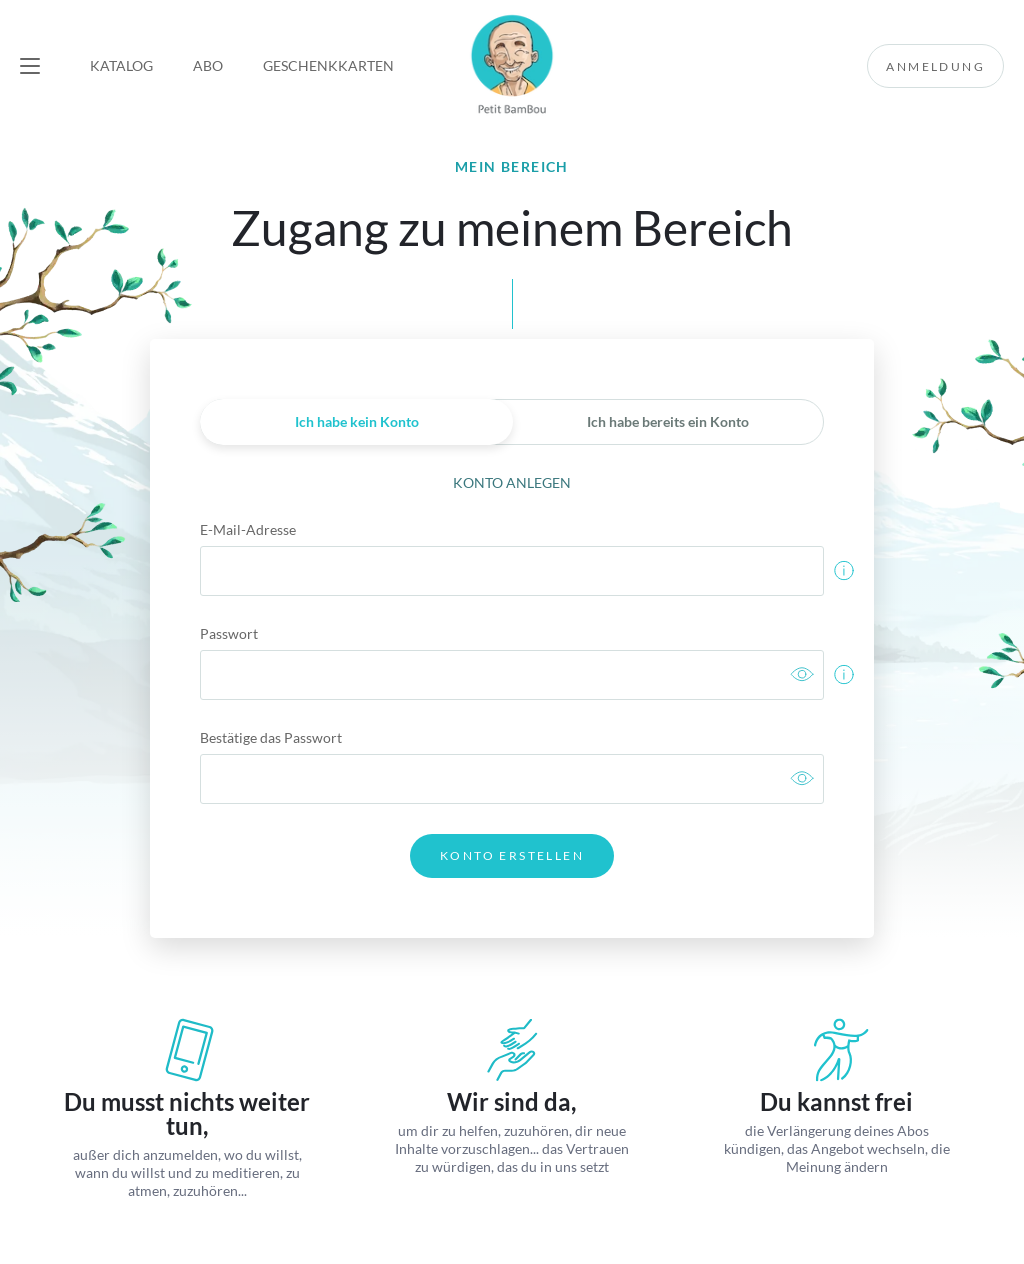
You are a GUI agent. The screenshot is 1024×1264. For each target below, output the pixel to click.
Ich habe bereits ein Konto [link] (668, 421)
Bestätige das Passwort (271, 738)
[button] (30, 66)
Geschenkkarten (328, 65)
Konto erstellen (512, 855)
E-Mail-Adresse (248, 530)
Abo (208, 65)
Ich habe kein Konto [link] (357, 421)
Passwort (229, 634)
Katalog (121, 65)
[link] (802, 675)
